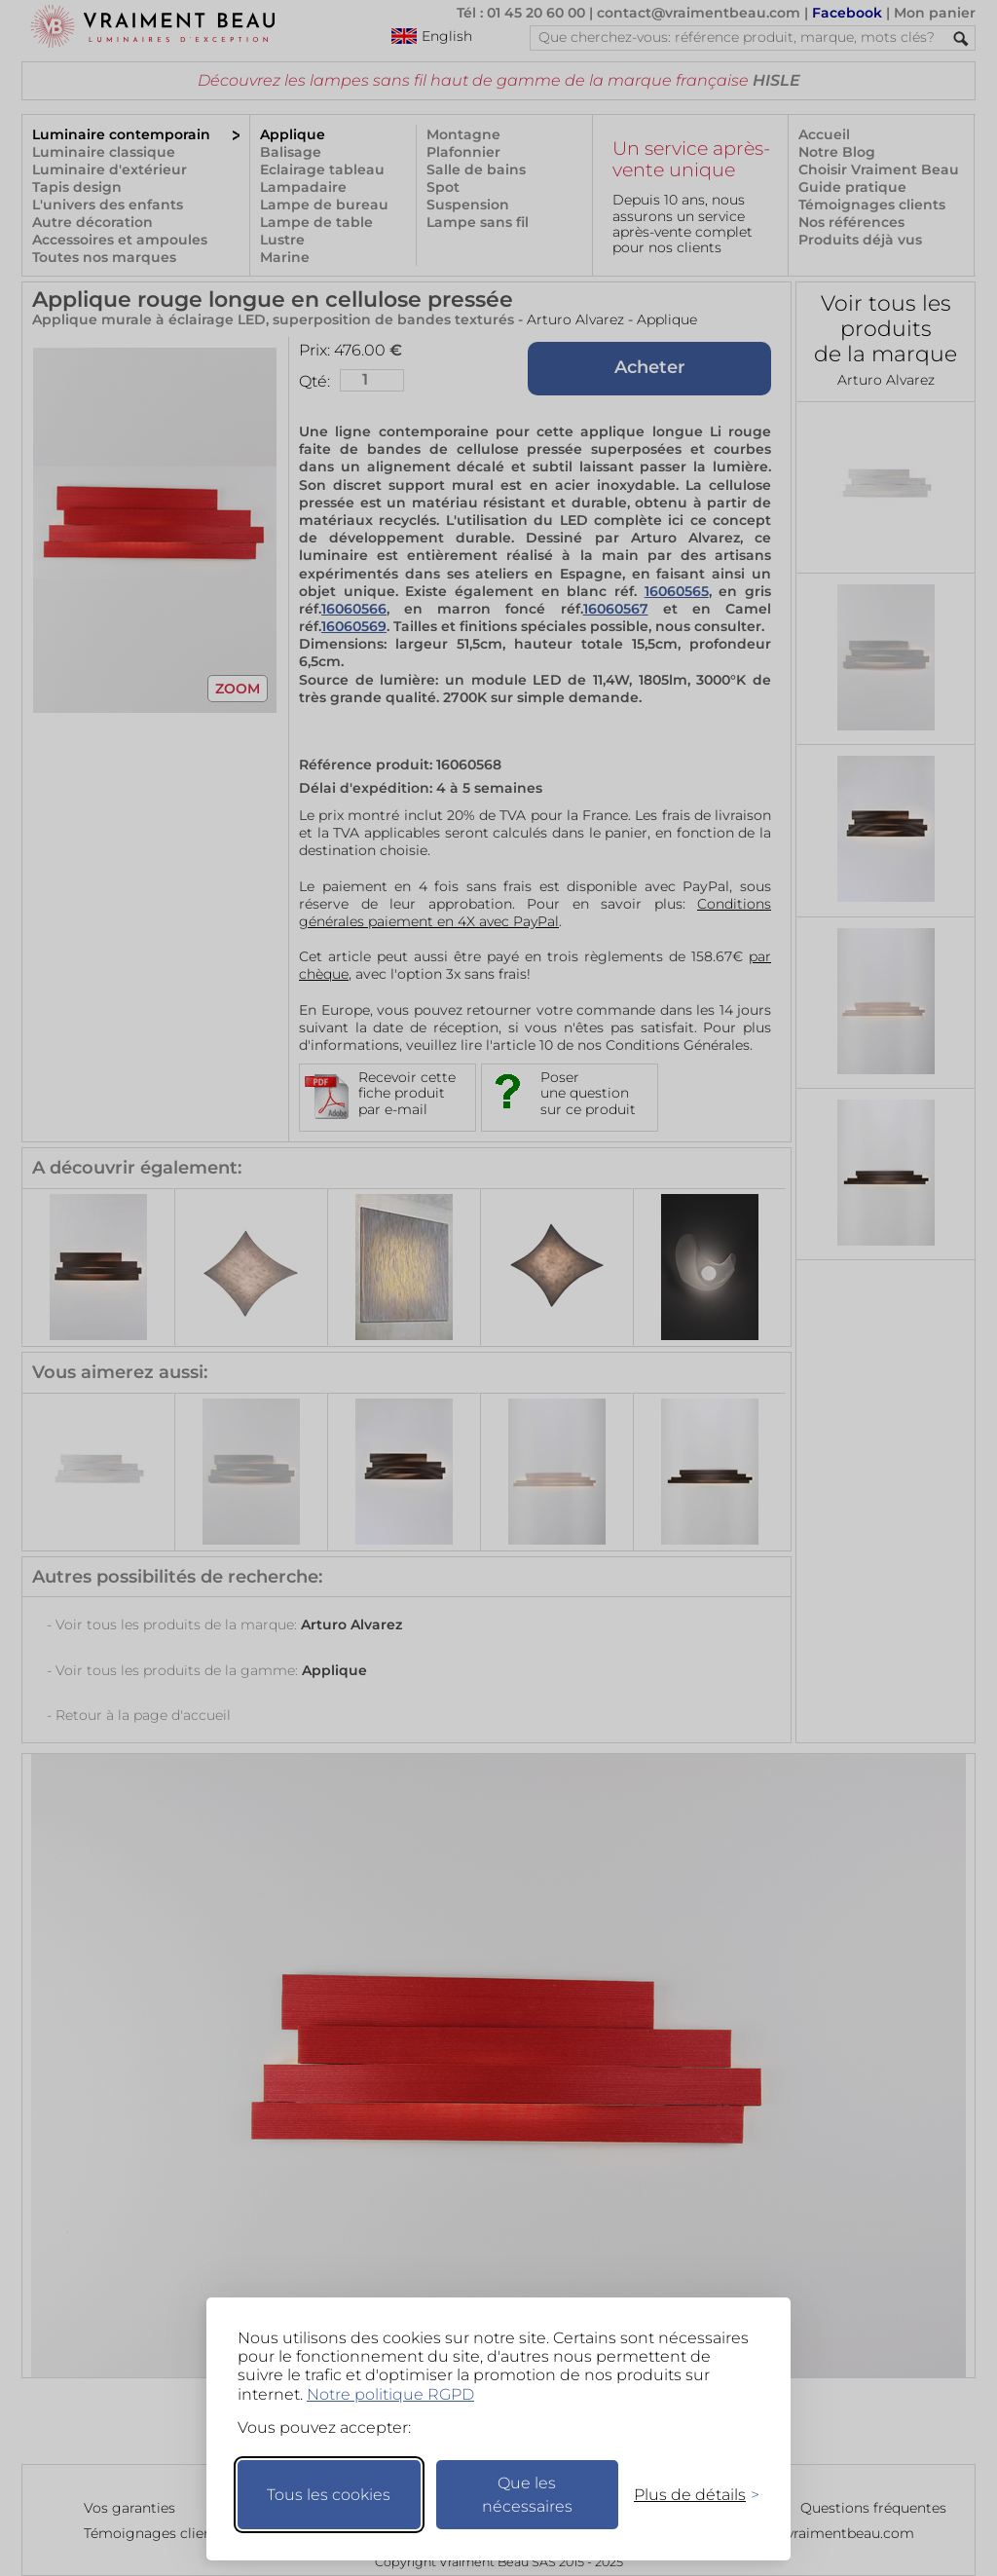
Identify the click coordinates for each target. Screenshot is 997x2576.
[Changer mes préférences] (687, 2494)
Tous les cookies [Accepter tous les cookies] (328, 2494)
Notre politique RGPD (390, 2394)
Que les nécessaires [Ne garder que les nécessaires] (527, 2495)
